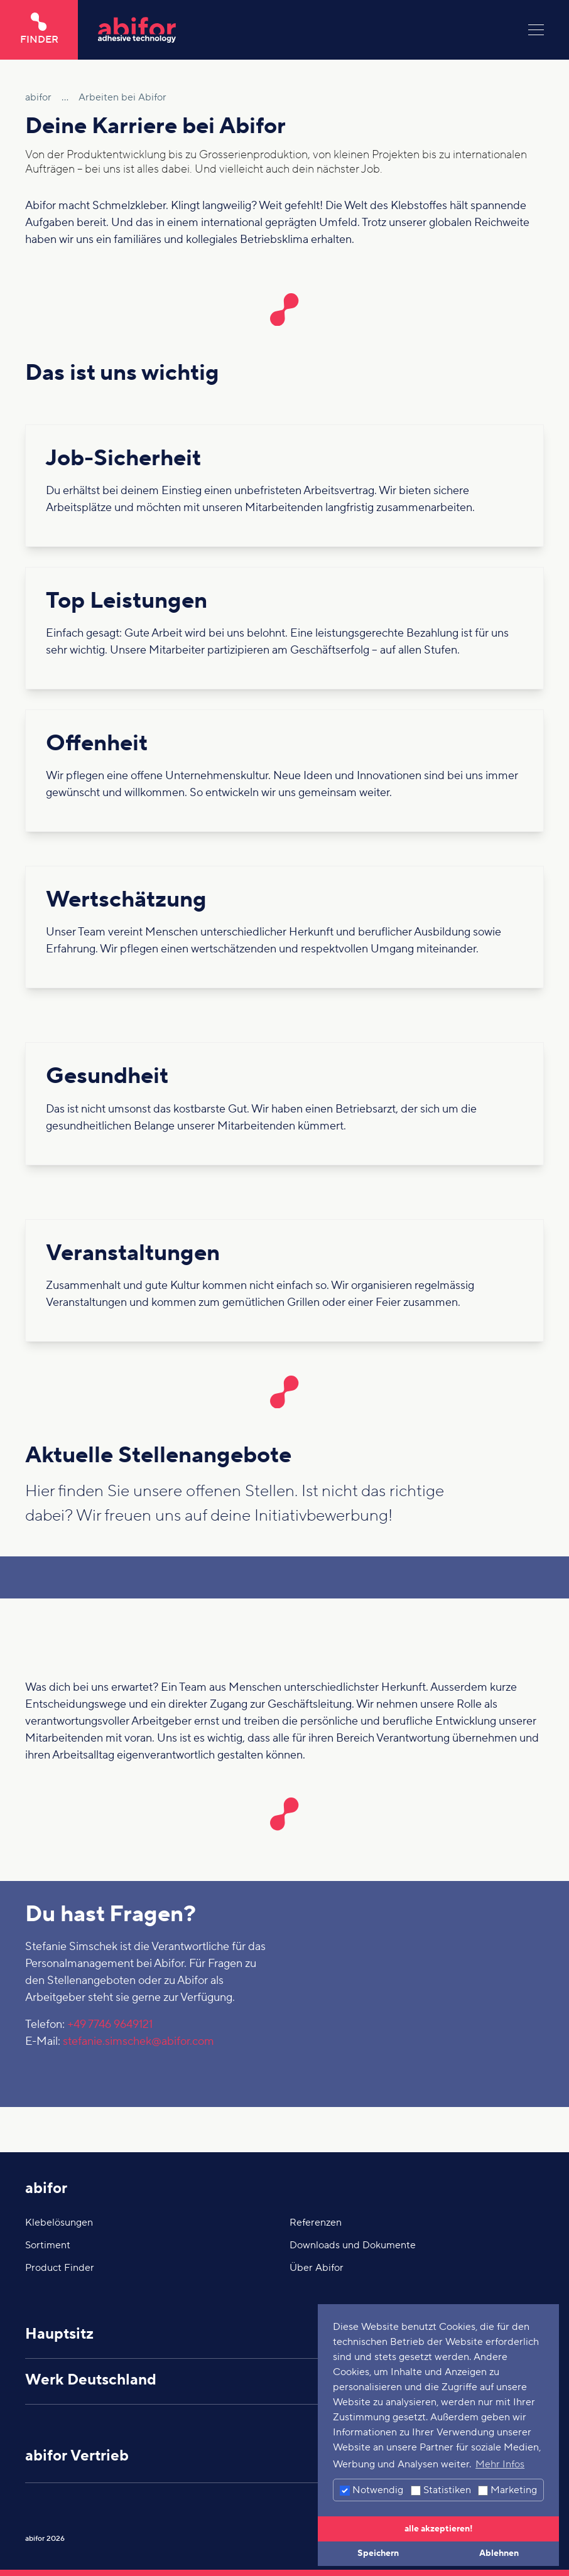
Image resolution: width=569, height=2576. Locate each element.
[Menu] (536, 29)
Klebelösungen (59, 2222)
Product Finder (59, 2267)
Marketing (507, 2490)
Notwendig (371, 2490)
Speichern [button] (378, 2553)
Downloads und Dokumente (353, 2245)
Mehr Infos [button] (499, 2464)
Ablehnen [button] (499, 2553)
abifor (46, 2188)
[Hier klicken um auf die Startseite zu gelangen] (303, 30)
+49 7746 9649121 (110, 2024)
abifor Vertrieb (77, 2456)
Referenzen (316, 2222)
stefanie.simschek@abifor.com (138, 2041)
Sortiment (47, 2245)
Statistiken (441, 2490)
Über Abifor (317, 2267)
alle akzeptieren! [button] (438, 2529)
